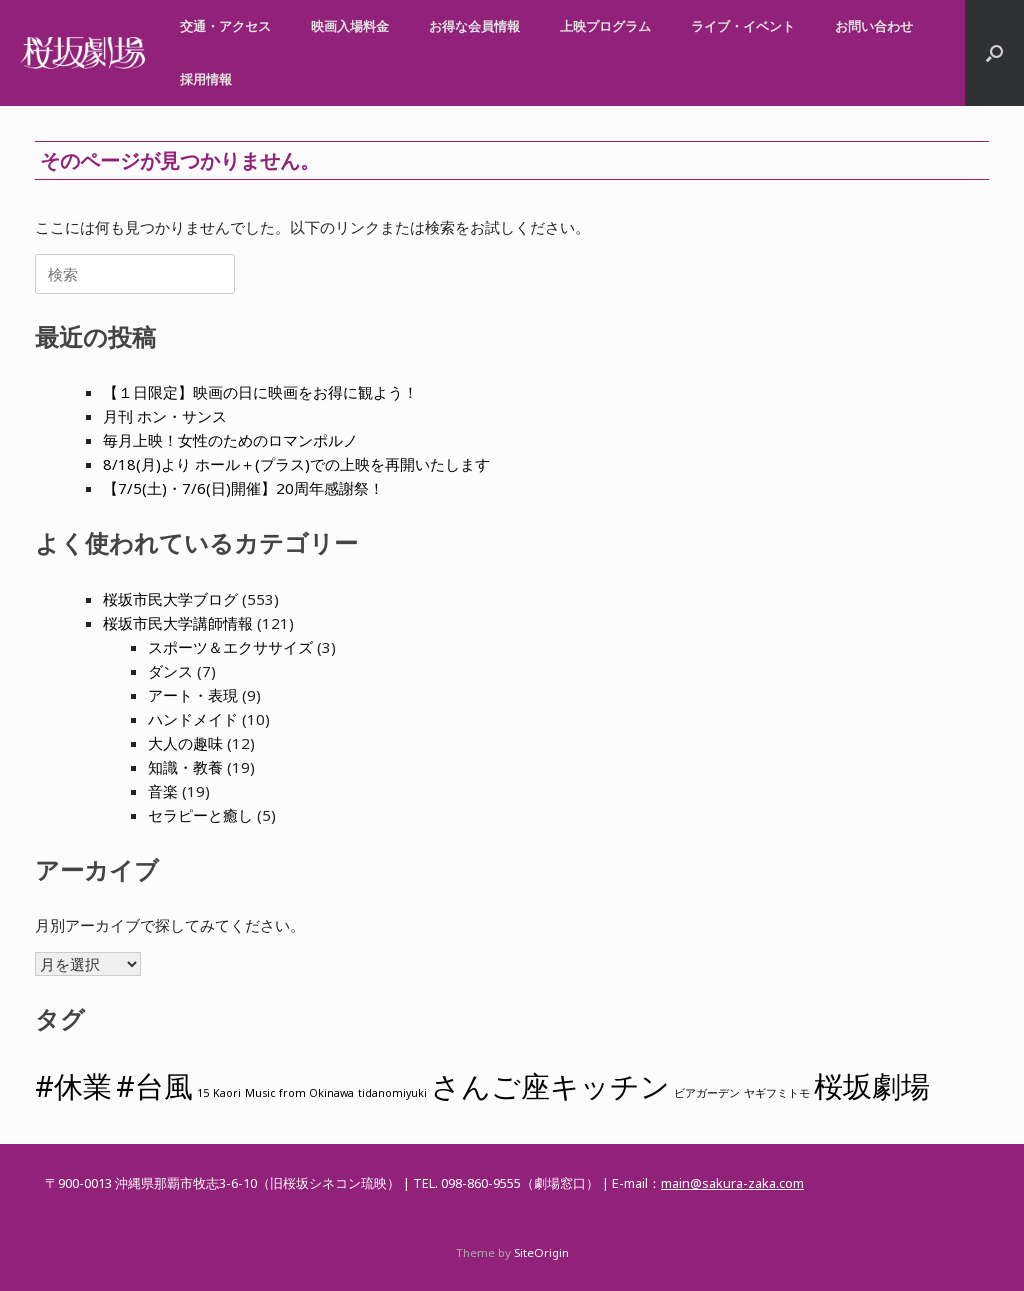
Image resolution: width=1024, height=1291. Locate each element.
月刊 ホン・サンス (165, 416)
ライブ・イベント (743, 26)
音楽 (163, 791)
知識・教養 (185, 767)
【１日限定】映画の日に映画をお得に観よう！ (260, 392)
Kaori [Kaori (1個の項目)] (227, 1093)
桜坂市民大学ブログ (170, 599)
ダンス (170, 671)
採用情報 (206, 79)
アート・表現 (193, 695)
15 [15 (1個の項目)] (203, 1093)
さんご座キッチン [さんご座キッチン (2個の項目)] (550, 1086)
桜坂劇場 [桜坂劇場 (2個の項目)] (872, 1086)
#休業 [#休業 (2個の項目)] (73, 1086)
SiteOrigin (541, 1252)
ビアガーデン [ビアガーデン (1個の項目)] (707, 1093)
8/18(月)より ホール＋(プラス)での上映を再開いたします (296, 464)
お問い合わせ (874, 26)
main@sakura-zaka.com (732, 1183)
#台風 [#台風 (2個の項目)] (154, 1086)
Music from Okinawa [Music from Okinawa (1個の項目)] (299, 1093)
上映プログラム (605, 26)
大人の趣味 (185, 743)
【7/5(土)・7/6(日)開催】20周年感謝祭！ (243, 488)
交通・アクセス (225, 26)
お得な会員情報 (474, 26)
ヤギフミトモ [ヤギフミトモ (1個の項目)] (777, 1093)
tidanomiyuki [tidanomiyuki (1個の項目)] (392, 1093)
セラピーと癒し (200, 815)
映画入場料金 (350, 26)
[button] (994, 53)
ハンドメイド (193, 719)
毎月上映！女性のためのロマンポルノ (230, 440)
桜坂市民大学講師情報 (178, 623)
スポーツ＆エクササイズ (230, 647)
